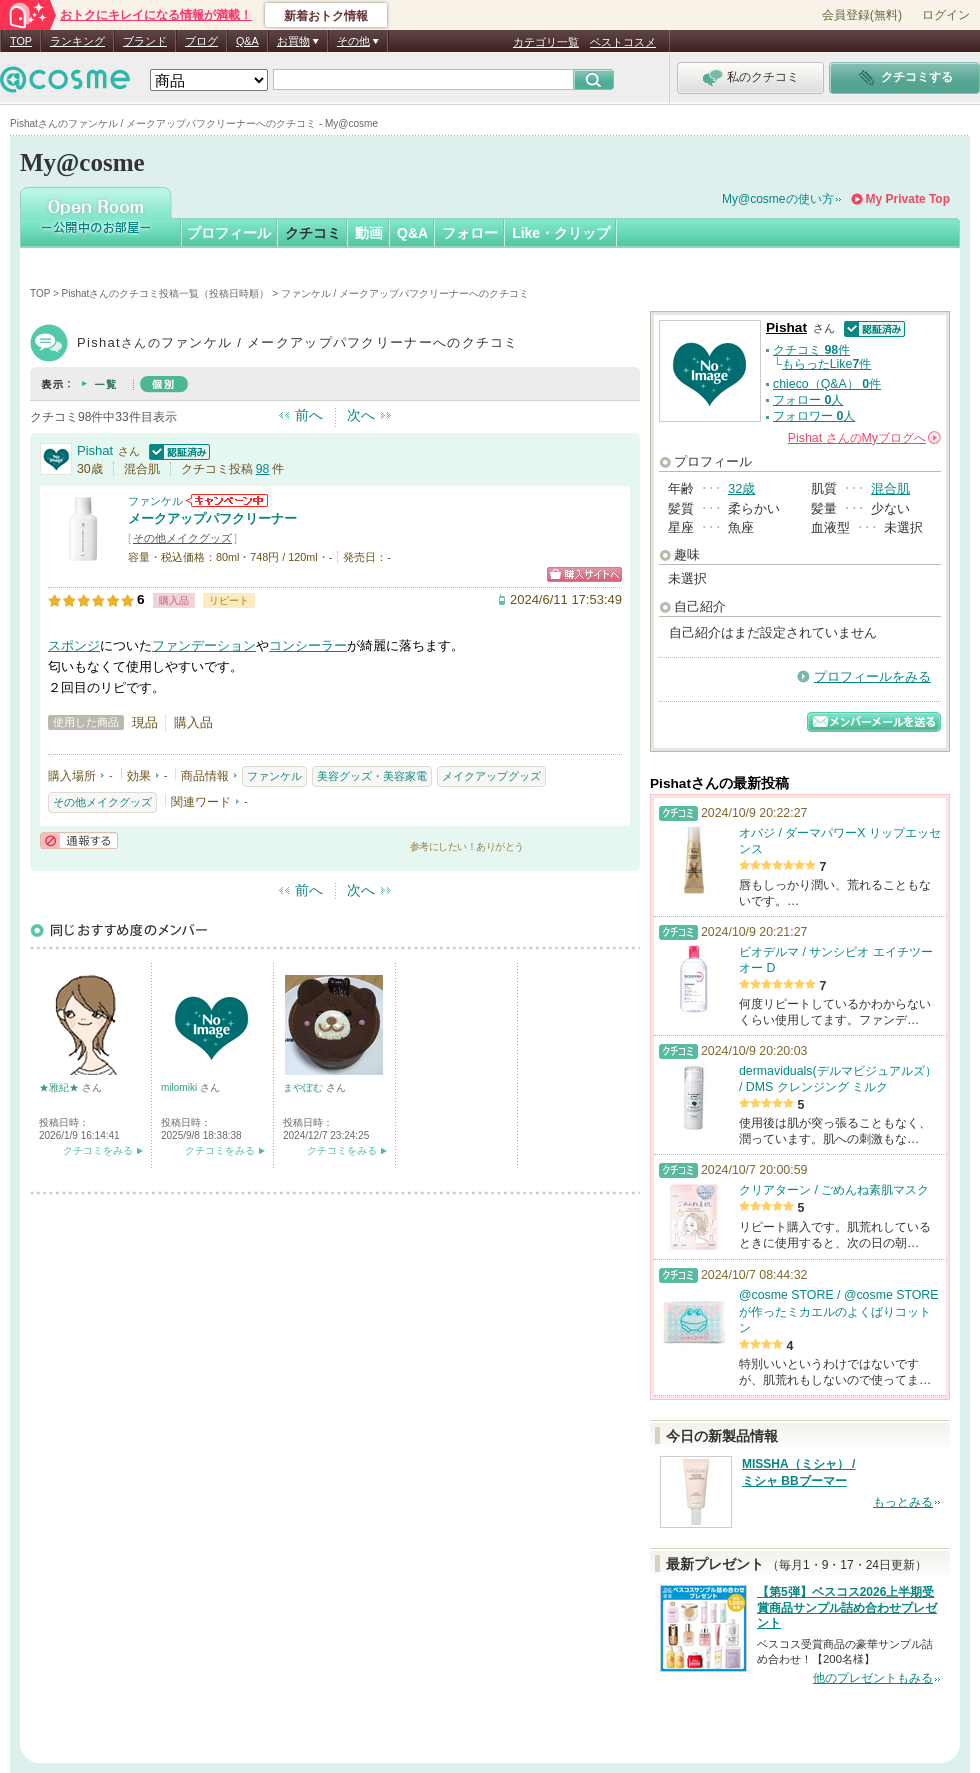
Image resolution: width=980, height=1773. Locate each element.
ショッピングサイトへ (584, 574)
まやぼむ (304, 1087)
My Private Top (908, 199)
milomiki (180, 1087)
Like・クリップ (561, 233)
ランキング (77, 41)
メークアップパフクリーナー (212, 518)
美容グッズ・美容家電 (372, 776)
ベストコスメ (623, 42)
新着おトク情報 (326, 16)
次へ (361, 415)
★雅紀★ (60, 1087)
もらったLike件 (827, 364)
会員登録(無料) (862, 15)
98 (263, 469)
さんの (864, 438)
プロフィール (229, 233)
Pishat (95, 450)
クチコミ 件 (811, 350)
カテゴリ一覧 (546, 42)
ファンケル (155, 501)
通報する (79, 840)
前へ (309, 415)
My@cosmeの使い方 (778, 199)
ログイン (946, 15)
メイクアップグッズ (491, 776)
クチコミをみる (98, 1150)
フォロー (470, 233)
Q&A (247, 41)
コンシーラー (308, 645)
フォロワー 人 (814, 416)
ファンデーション (204, 645)
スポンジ (74, 645)
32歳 (741, 488)
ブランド (145, 41)
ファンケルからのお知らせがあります (227, 500)
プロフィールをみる (872, 676)
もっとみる (903, 1502)
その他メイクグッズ (182, 538)
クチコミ (313, 233)
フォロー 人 (808, 400)
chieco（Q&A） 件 (827, 384)
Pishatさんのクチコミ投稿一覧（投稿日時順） (166, 293)
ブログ (201, 41)
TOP (21, 41)
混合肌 (890, 488)
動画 (369, 233)
